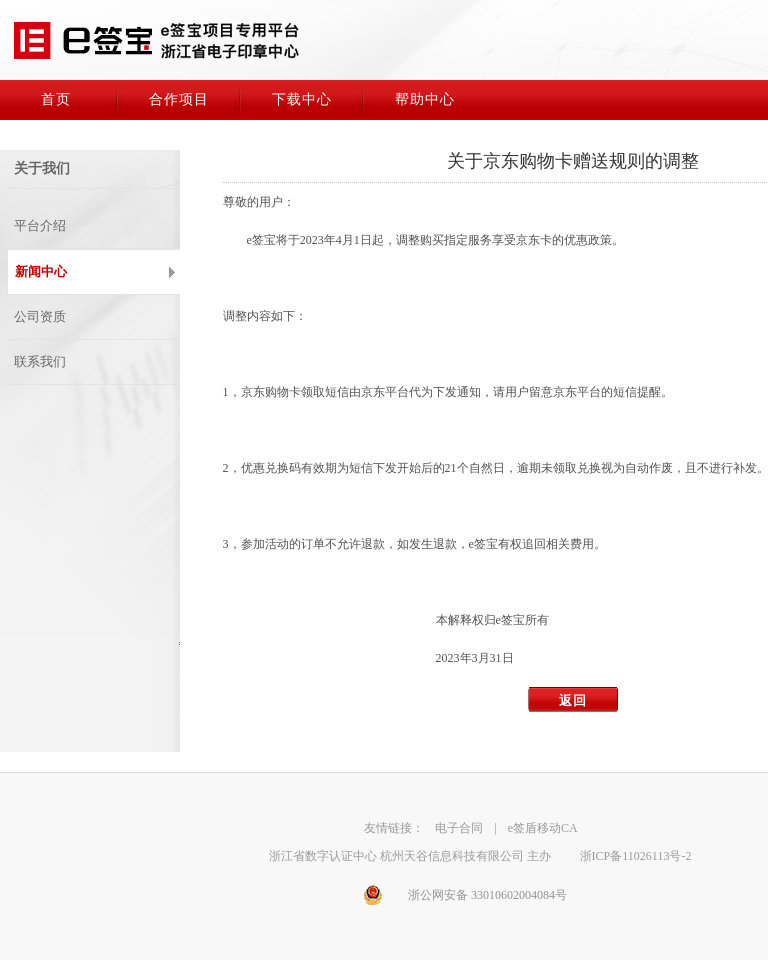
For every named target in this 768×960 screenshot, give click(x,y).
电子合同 (459, 828)
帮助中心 (425, 99)
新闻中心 (41, 271)
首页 (56, 99)
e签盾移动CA (543, 828)
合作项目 (179, 99)
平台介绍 (40, 225)
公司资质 (40, 316)
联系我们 (40, 361)
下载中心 (302, 99)
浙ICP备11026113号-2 (636, 856)
